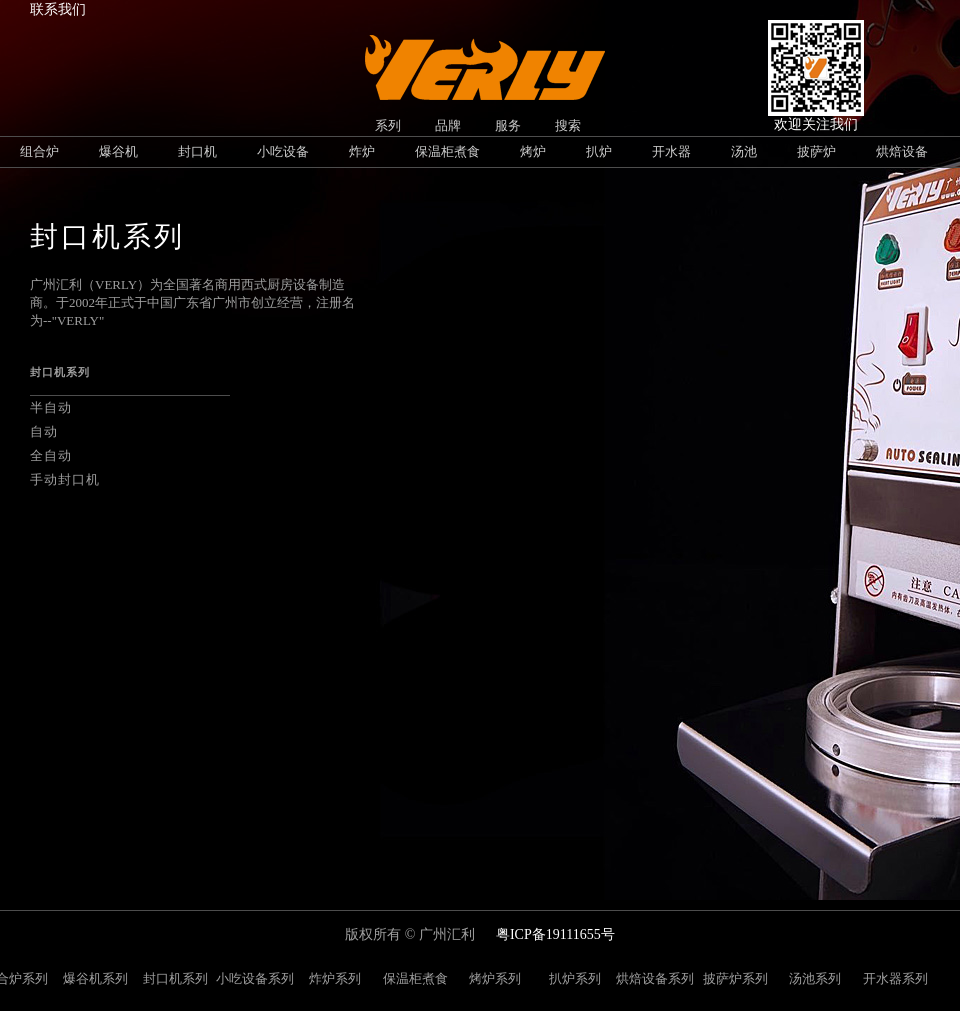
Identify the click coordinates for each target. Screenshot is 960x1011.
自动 (44, 431)
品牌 (448, 125)
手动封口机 (65, 479)
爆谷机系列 (95, 978)
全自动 (51, 455)
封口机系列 (175, 978)
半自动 (51, 407)
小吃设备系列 (255, 978)
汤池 (744, 151)
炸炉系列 (335, 978)
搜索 (568, 125)
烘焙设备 (902, 151)
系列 (388, 125)
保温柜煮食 (447, 151)
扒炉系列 (575, 978)
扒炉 (599, 151)
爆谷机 (118, 151)
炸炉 (362, 151)
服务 (508, 125)
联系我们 (58, 9)
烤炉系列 (495, 978)
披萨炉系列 (735, 978)
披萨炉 (816, 151)
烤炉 (533, 151)
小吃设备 (283, 151)
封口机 (197, 151)
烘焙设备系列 (655, 978)
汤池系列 (815, 978)
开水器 (671, 151)
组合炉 (39, 151)
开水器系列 (895, 978)
